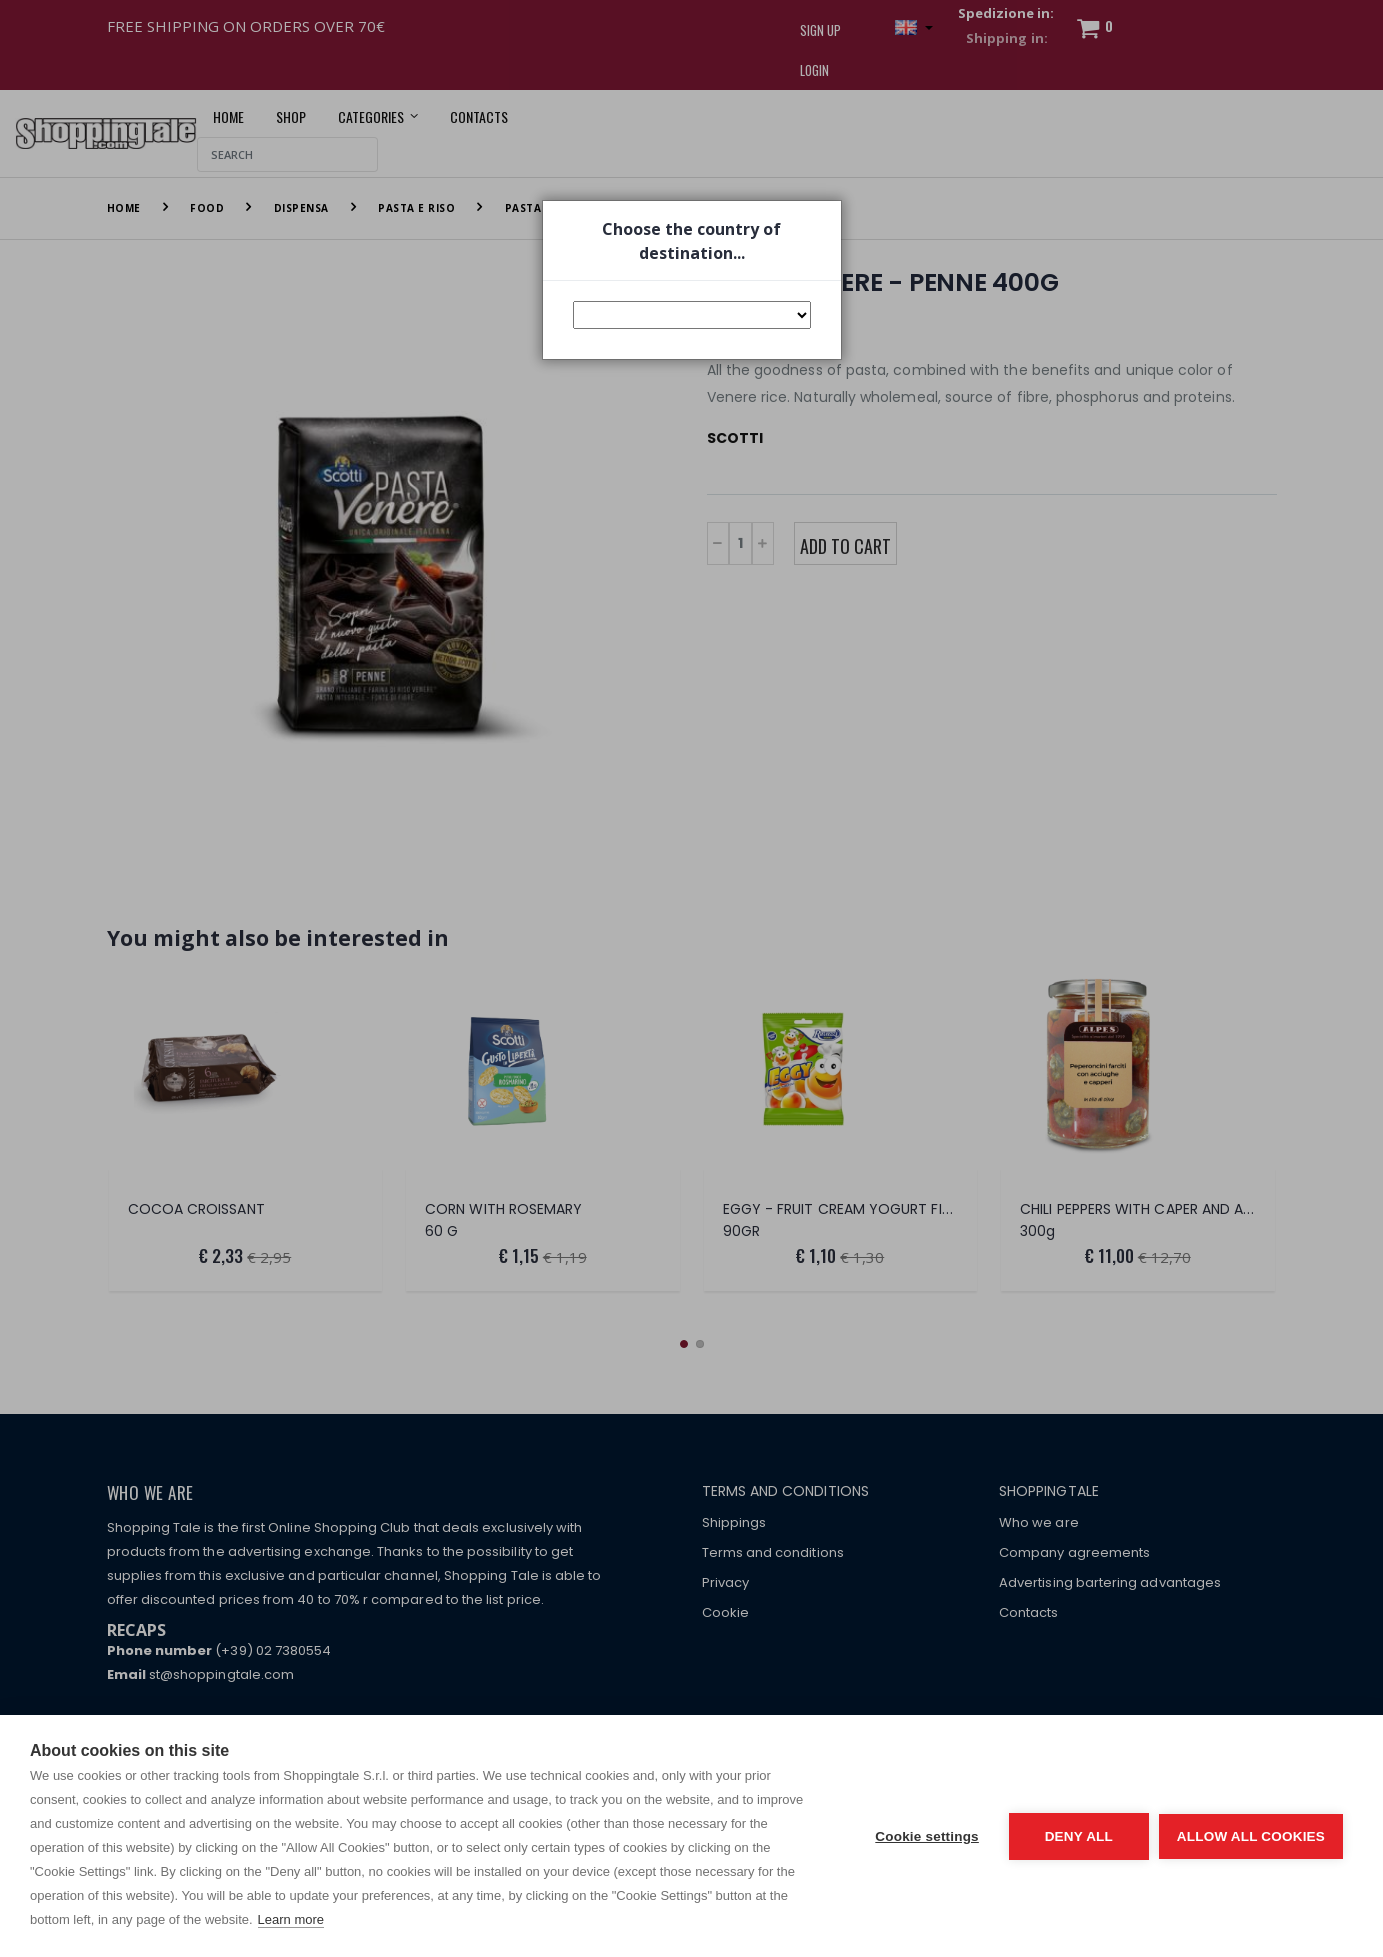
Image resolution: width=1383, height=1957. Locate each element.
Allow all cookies (1251, 1836)
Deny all (1079, 1836)
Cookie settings (927, 1836)
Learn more (291, 1919)
